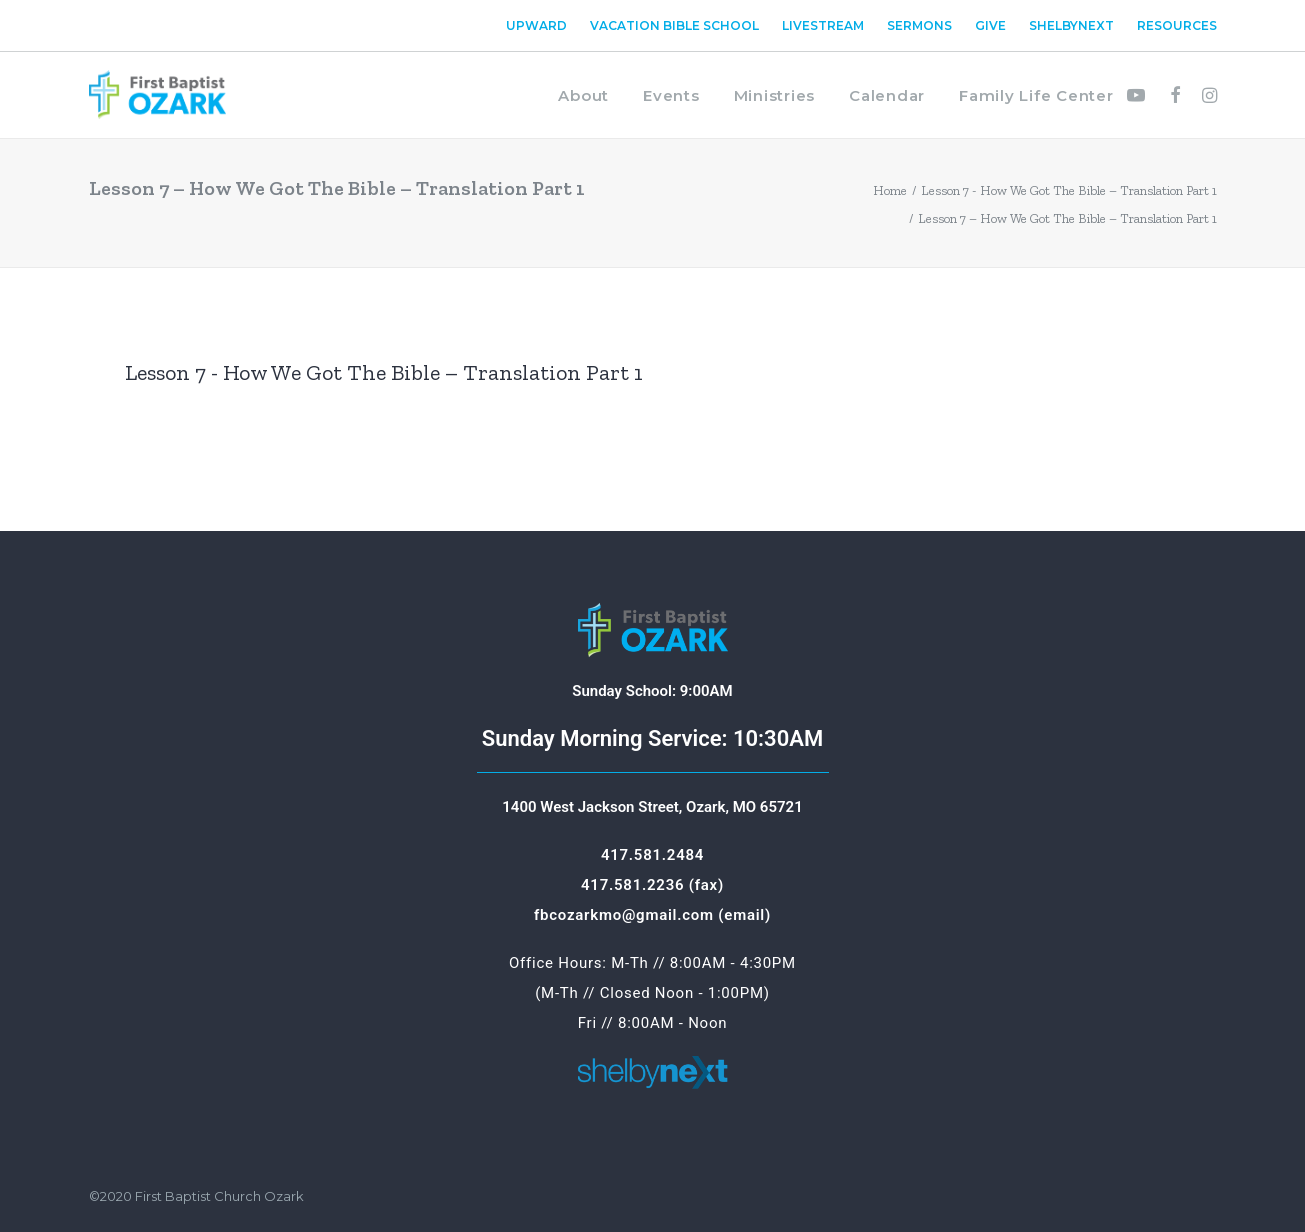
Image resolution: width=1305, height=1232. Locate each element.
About (583, 95)
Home (890, 190)
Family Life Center (1036, 95)
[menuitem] (541, 25)
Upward (536, 25)
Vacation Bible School (674, 25)
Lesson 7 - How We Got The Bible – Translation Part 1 (1069, 190)
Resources (1177, 25)
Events (671, 95)
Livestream (823, 25)
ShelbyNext (1071, 25)
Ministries (775, 95)
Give (990, 25)
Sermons (919, 25)
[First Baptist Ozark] (158, 95)
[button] (1140, 95)
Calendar (887, 95)
